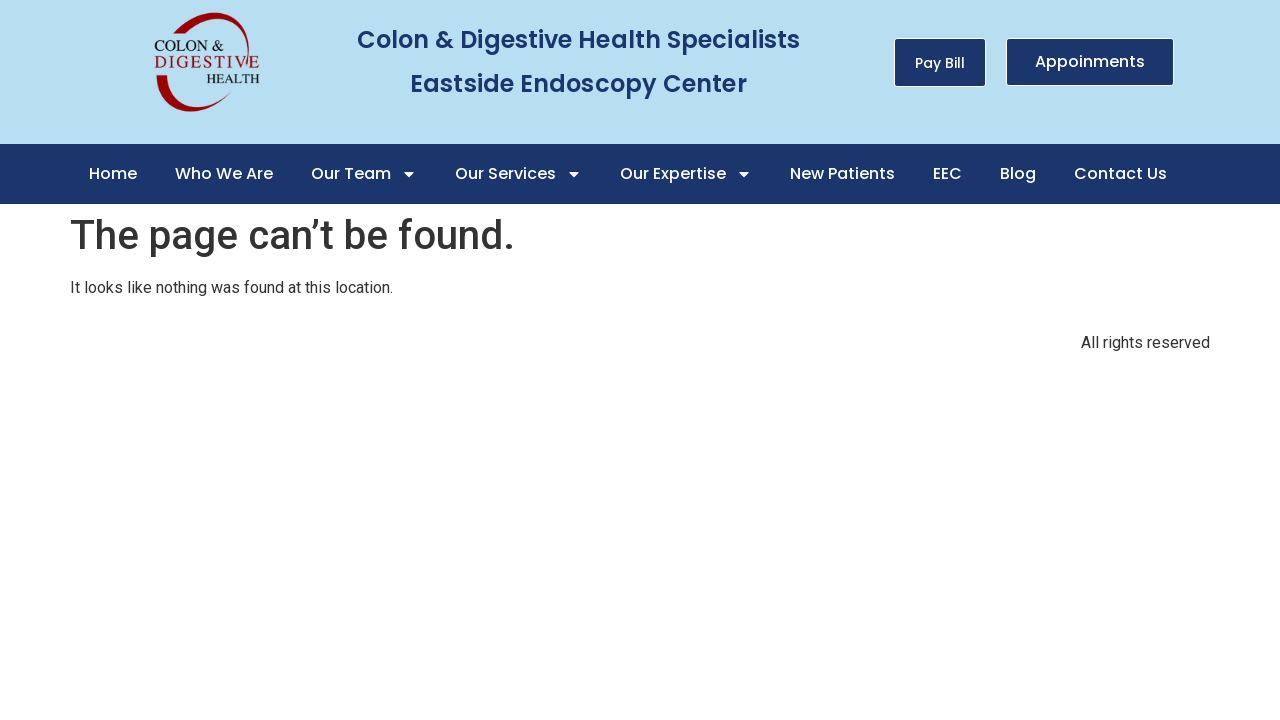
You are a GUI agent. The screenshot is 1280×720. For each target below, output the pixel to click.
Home (113, 173)
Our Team (364, 174)
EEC (947, 173)
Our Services (518, 174)
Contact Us (1120, 173)
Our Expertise (686, 174)
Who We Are (224, 173)
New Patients (842, 173)
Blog (1018, 173)
